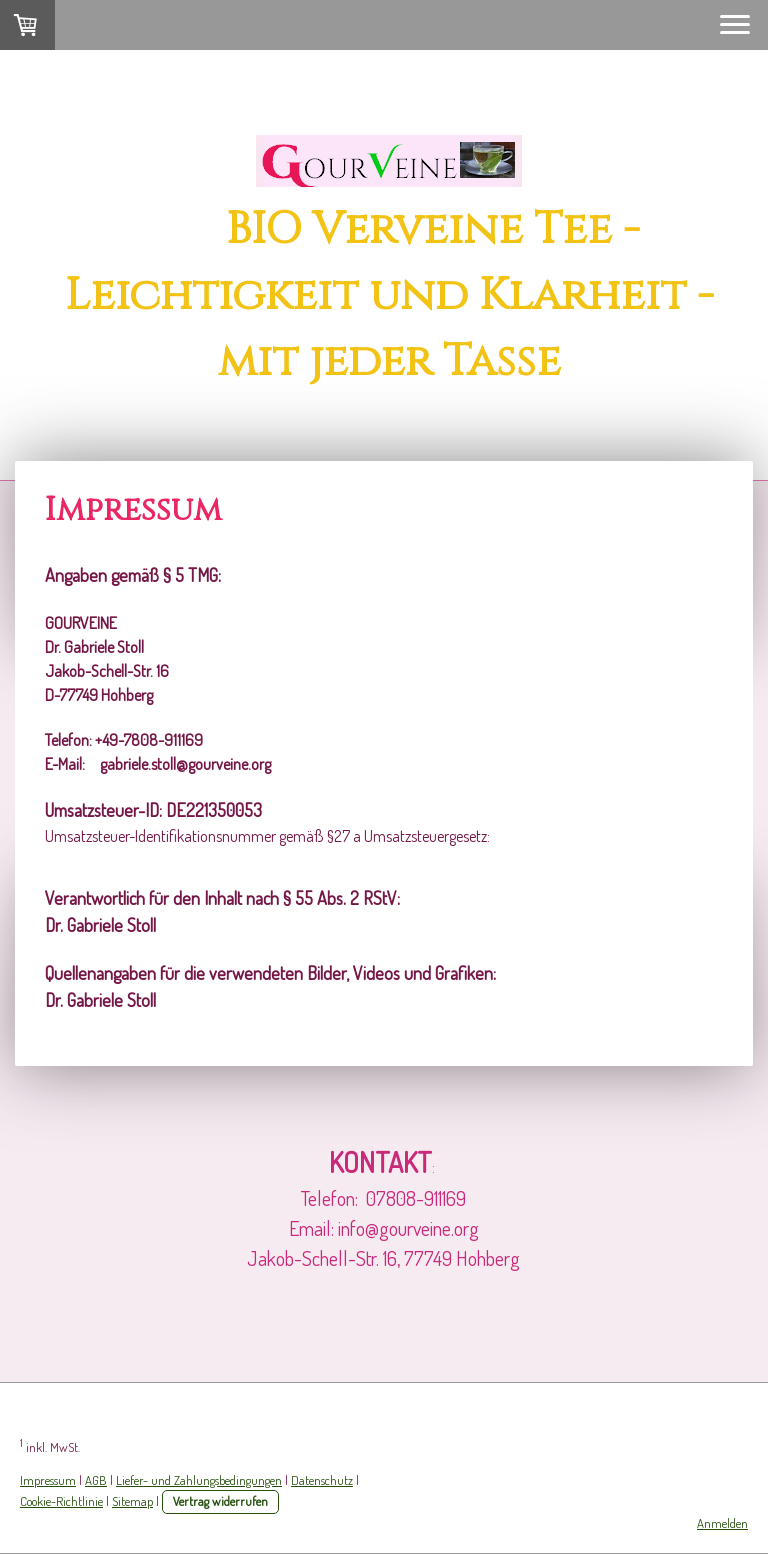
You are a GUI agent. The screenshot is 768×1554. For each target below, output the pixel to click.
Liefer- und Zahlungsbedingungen (199, 1480)
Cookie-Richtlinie (61, 1501)
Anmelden (722, 1523)
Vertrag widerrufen (220, 1501)
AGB (96, 1480)
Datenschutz (322, 1480)
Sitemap (132, 1501)
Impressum (48, 1480)
